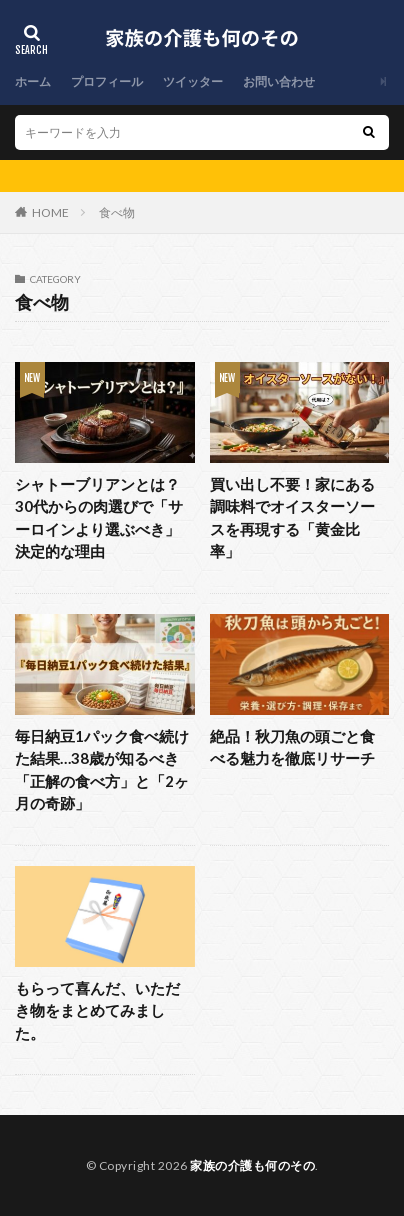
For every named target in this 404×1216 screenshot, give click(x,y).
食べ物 (117, 212)
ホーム (33, 81)
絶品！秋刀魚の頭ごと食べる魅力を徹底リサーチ (292, 747)
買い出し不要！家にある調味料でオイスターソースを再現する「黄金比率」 (292, 518)
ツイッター (193, 81)
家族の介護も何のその (252, 1165)
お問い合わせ (279, 81)
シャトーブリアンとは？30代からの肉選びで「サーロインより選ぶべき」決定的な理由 (99, 518)
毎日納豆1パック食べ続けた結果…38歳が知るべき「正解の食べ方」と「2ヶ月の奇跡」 (102, 770)
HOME (50, 212)
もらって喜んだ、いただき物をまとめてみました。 (97, 1010)
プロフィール (107, 81)
